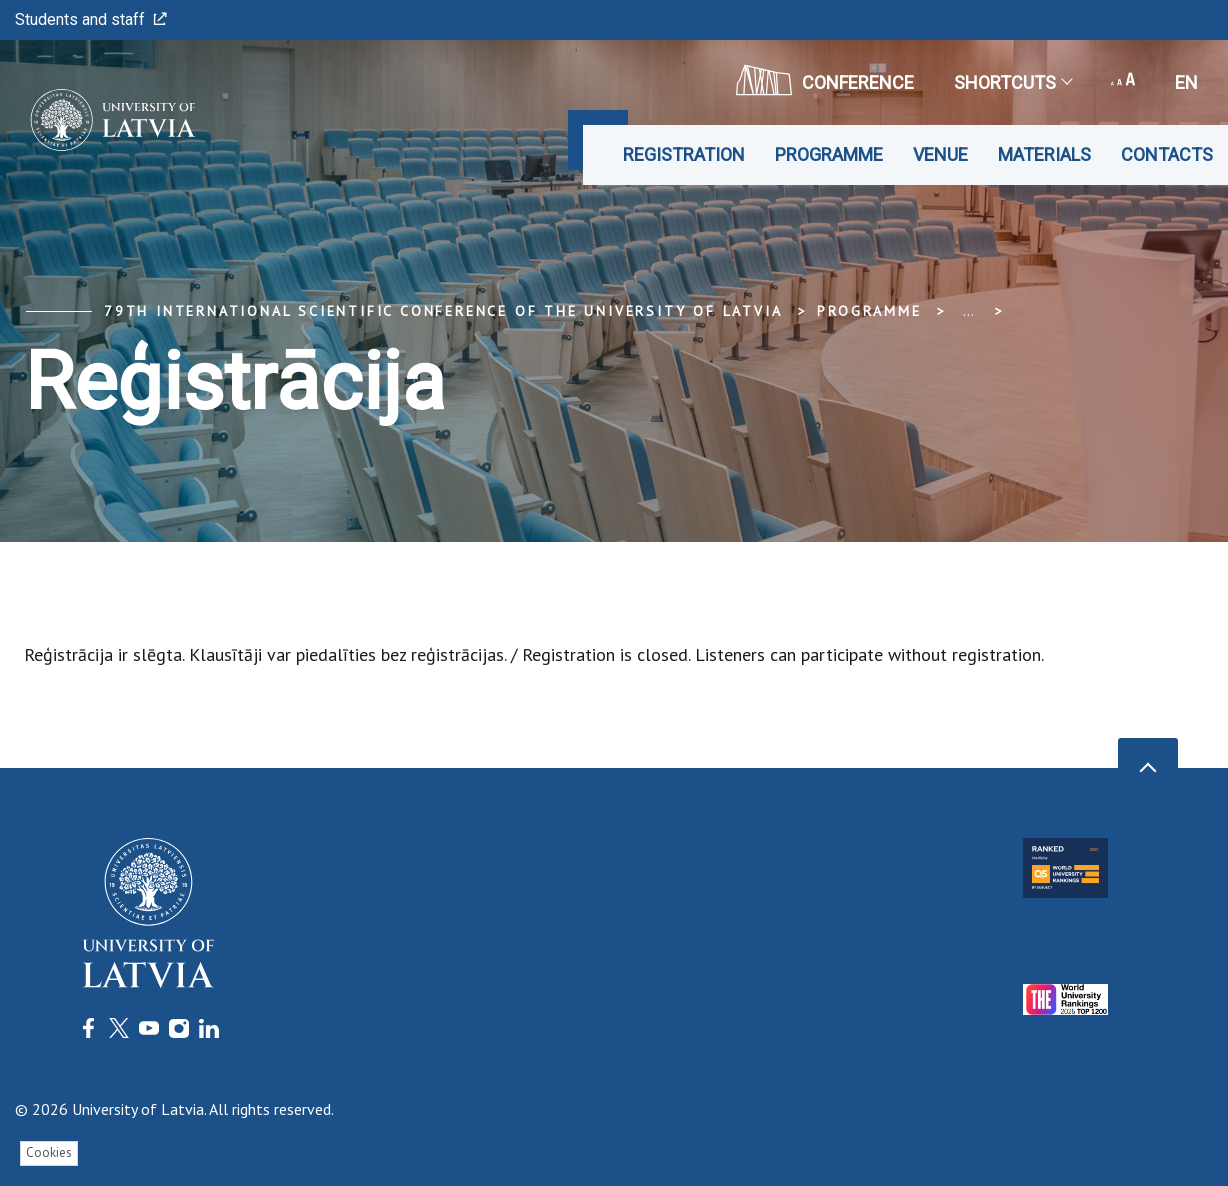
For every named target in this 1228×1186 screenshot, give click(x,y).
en (1186, 82)
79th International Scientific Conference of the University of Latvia (443, 311)
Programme (829, 154)
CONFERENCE (825, 80)
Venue (940, 154)
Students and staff (91, 19)
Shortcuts (1012, 82)
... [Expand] (968, 311)
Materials (1044, 154)
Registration (684, 154)
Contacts (1167, 154)
